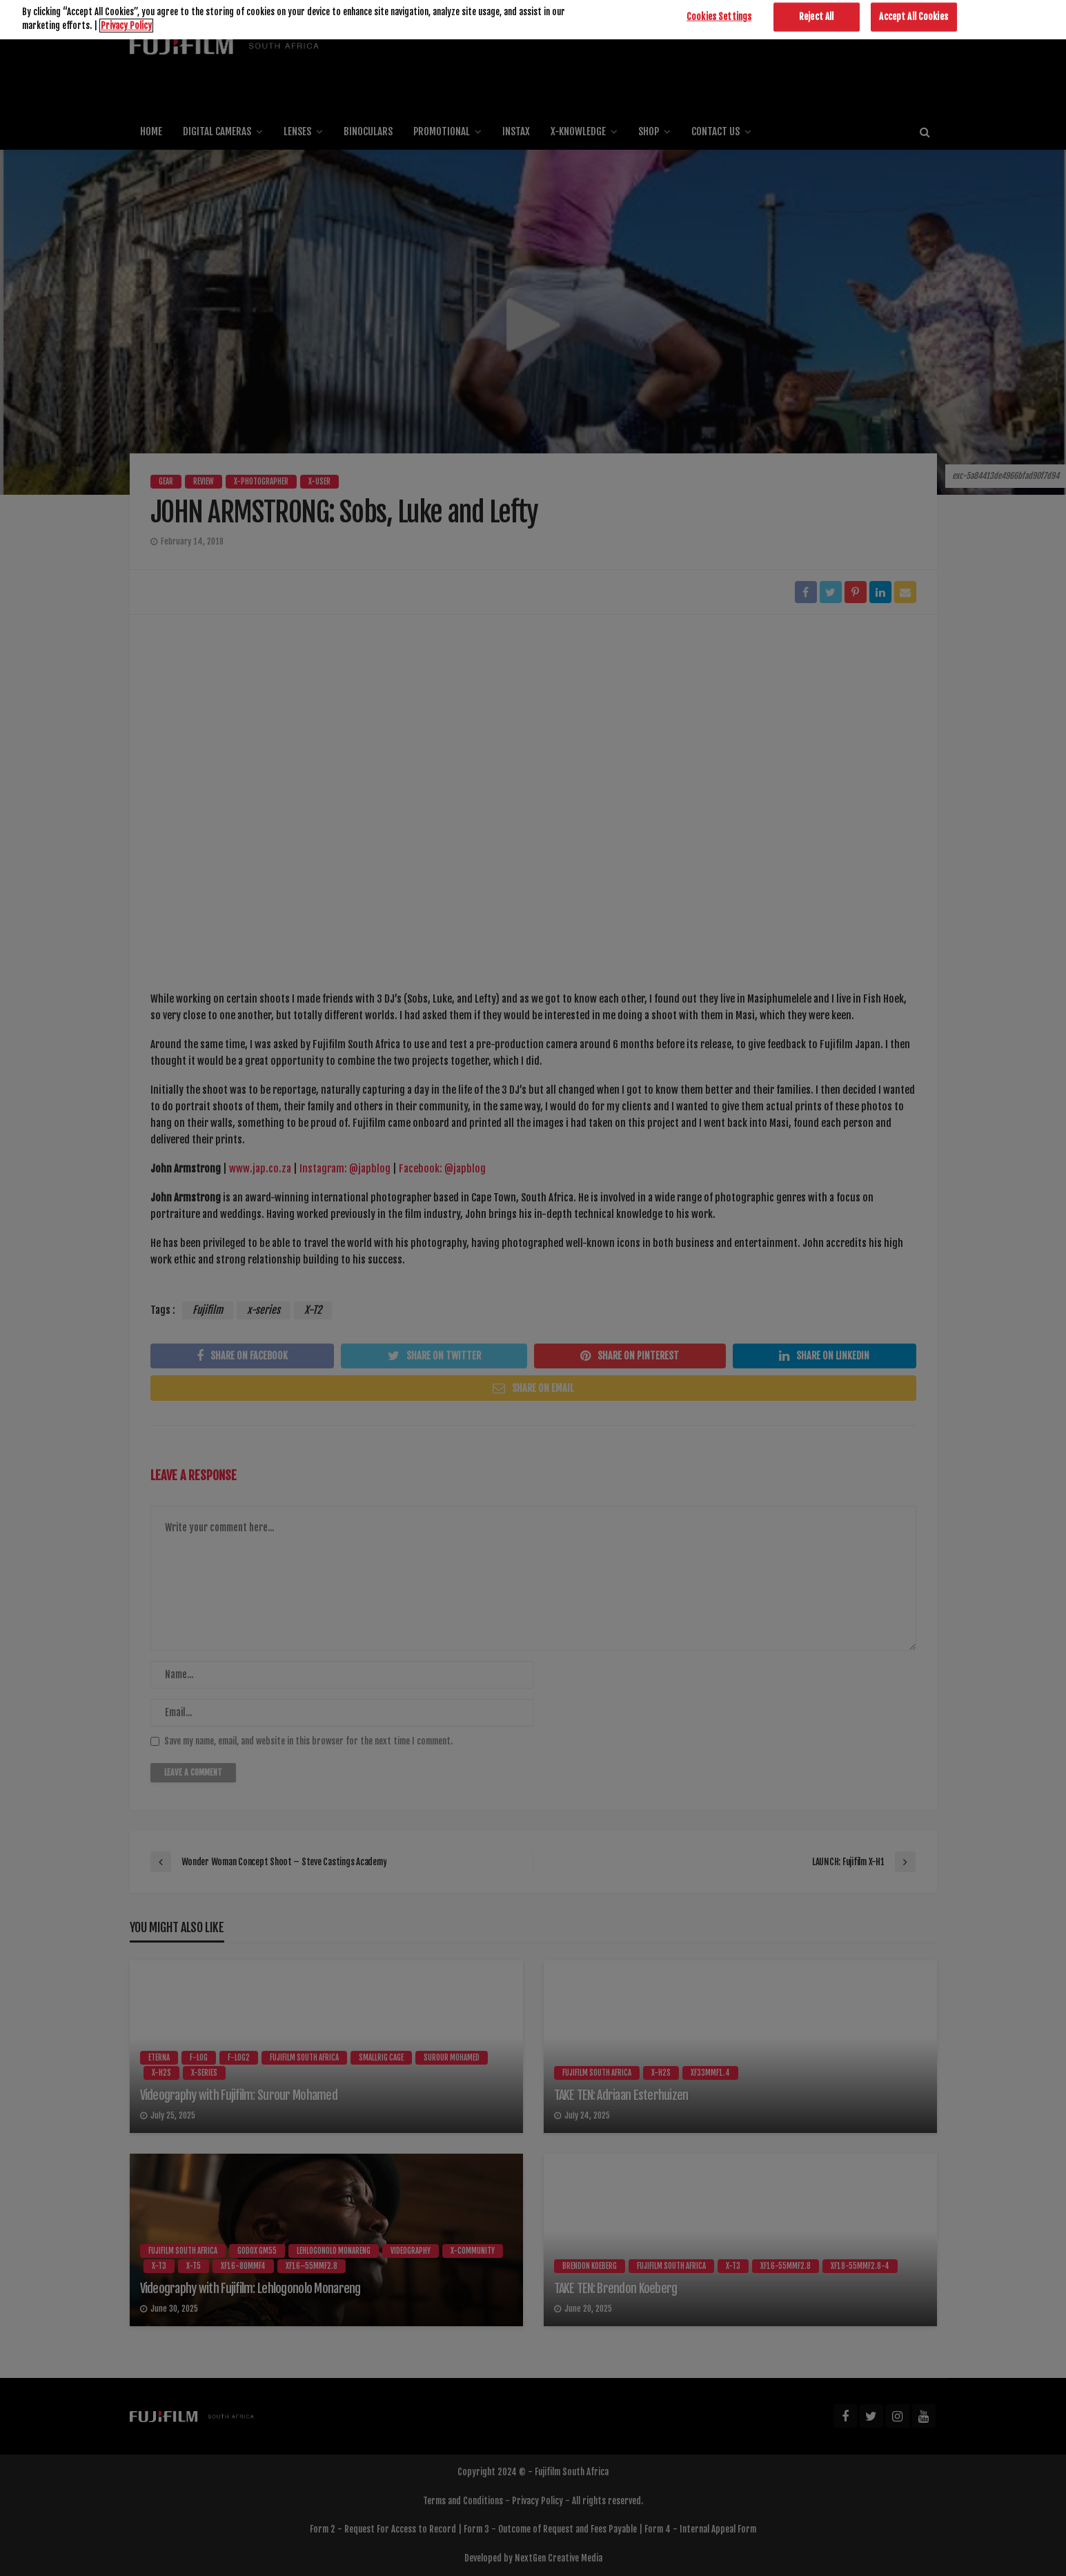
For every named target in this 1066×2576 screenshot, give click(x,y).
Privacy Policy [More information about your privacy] (126, 6)
